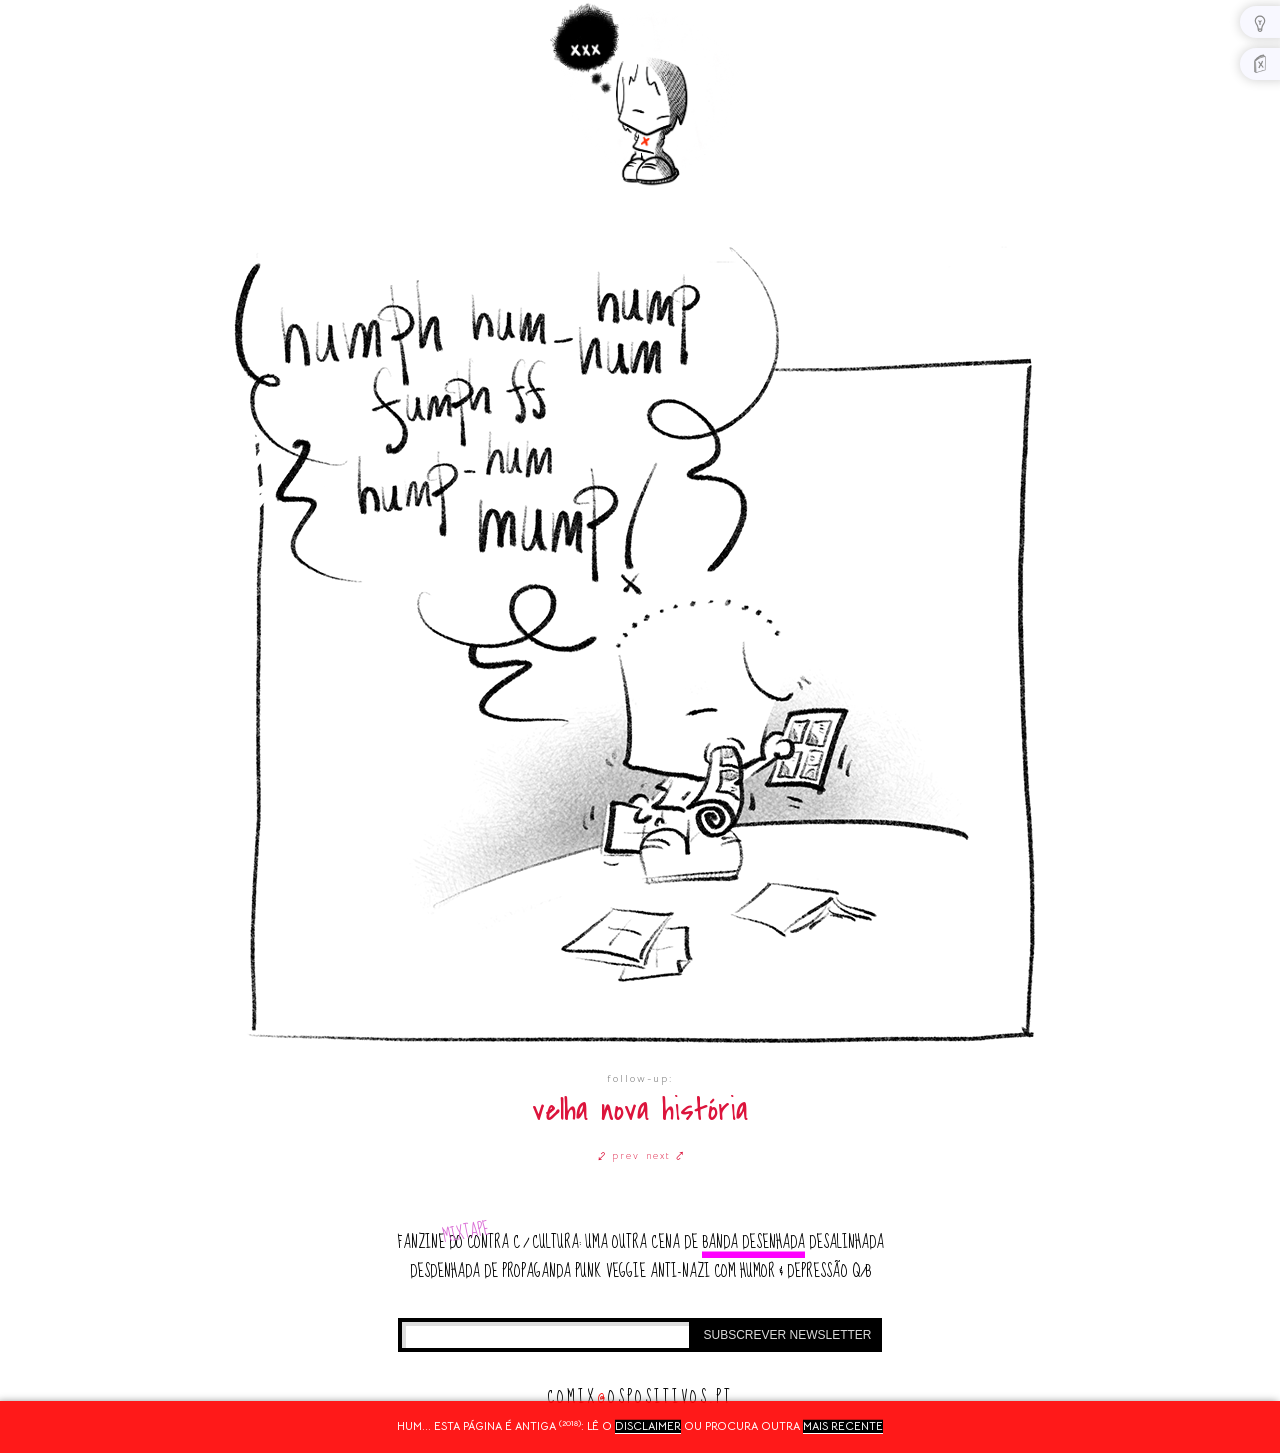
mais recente (843, 1426)
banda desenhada (753, 1242)
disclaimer (648, 1426)
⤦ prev (619, 1155)
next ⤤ (665, 1155)
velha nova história (640, 1110)
